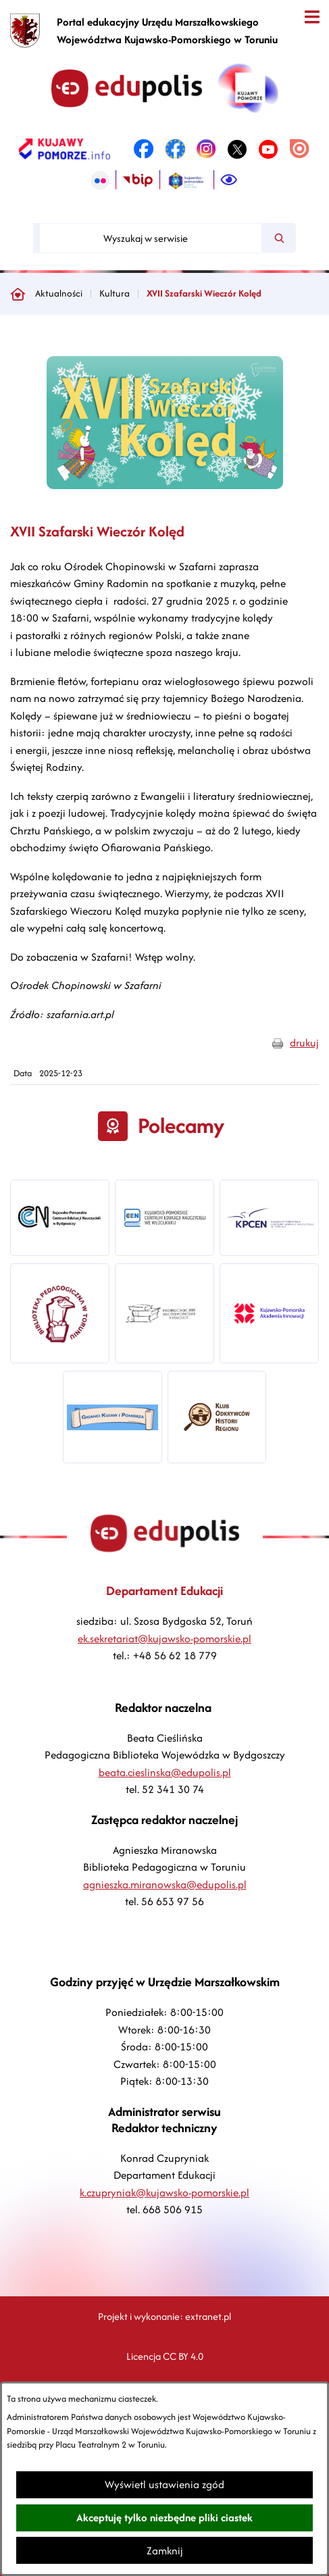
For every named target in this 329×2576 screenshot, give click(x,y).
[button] (165, 485)
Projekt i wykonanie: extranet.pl (164, 2316)
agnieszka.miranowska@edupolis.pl (165, 1884)
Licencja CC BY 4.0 (164, 2356)
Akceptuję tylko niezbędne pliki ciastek (164, 2517)
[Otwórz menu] (312, 17)
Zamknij (165, 2550)
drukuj (304, 1043)
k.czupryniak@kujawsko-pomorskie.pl (164, 2192)
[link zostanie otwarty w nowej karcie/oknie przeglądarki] (64, 149)
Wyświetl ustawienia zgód (164, 2484)
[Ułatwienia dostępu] (229, 180)
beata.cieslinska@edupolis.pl (165, 1772)
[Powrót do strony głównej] (17, 293)
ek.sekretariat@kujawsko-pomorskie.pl (164, 1638)
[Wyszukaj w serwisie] (150, 238)
